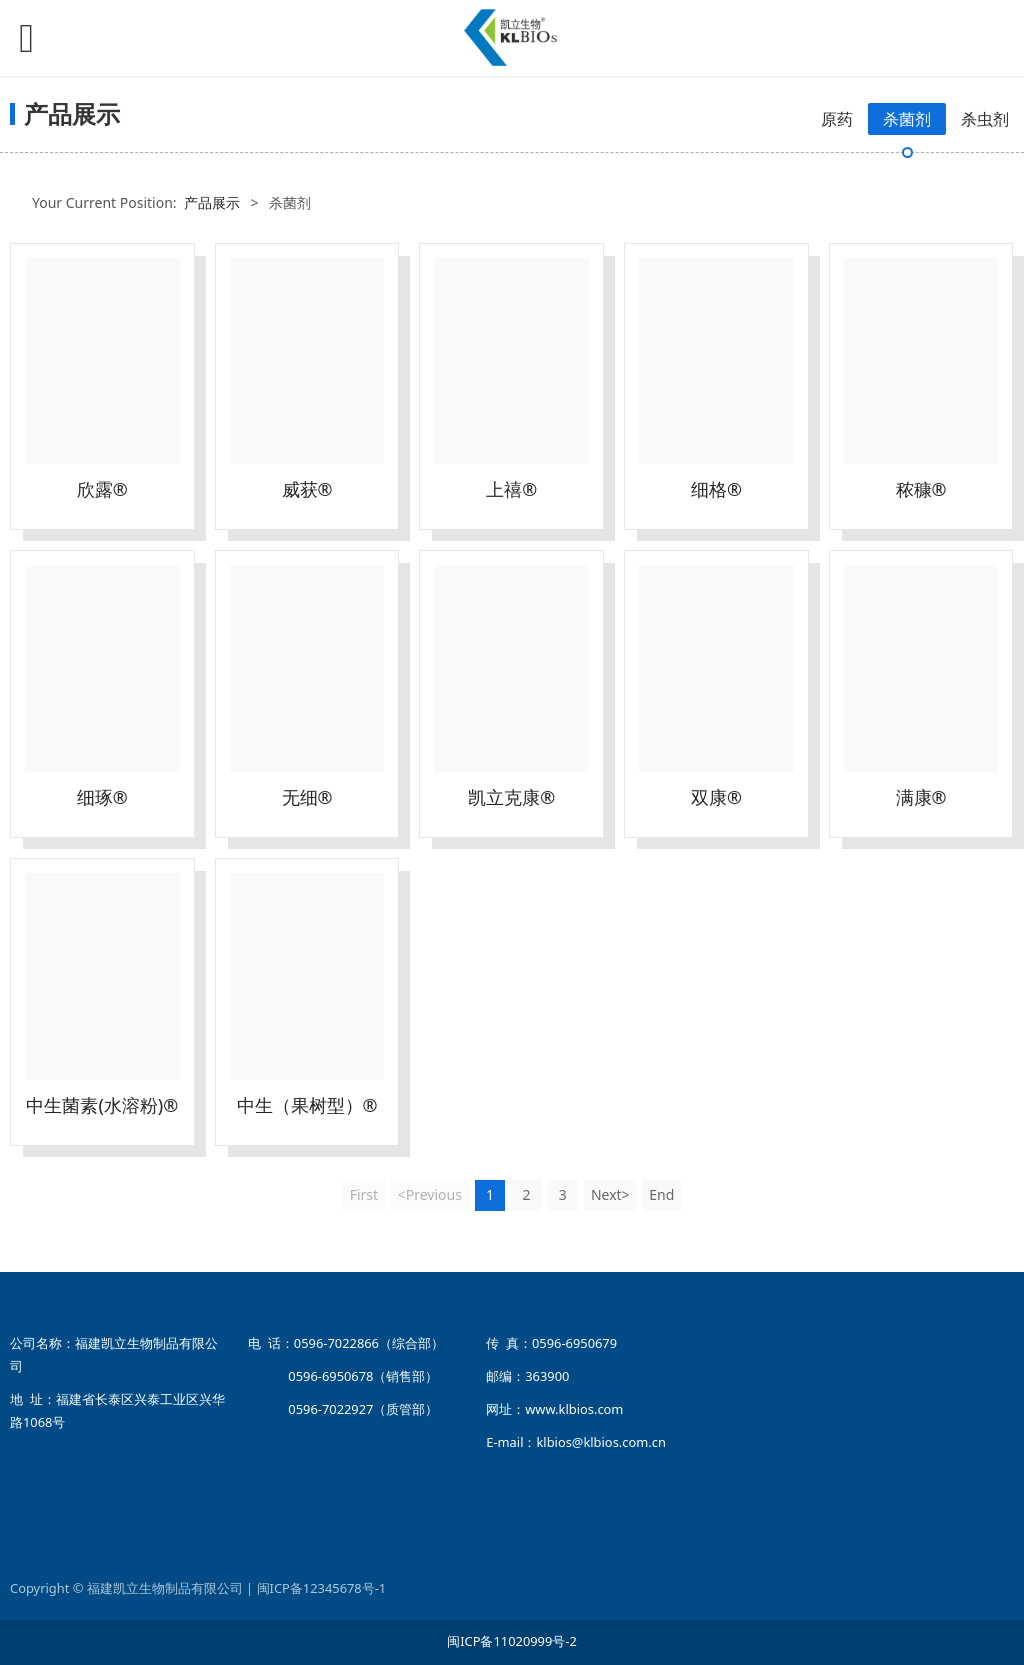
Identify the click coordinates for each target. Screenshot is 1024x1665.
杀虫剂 (985, 119)
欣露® (102, 489)
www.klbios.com (574, 1409)
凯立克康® (511, 797)
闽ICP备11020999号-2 (512, 1641)
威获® (307, 489)
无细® (307, 797)
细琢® (102, 797)
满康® (921, 797)
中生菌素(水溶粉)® (102, 1105)
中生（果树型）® (307, 1105)
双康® (716, 797)
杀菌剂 (907, 119)
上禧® (511, 489)
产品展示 (212, 202)
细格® (716, 489)
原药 (837, 119)
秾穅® (921, 489)
